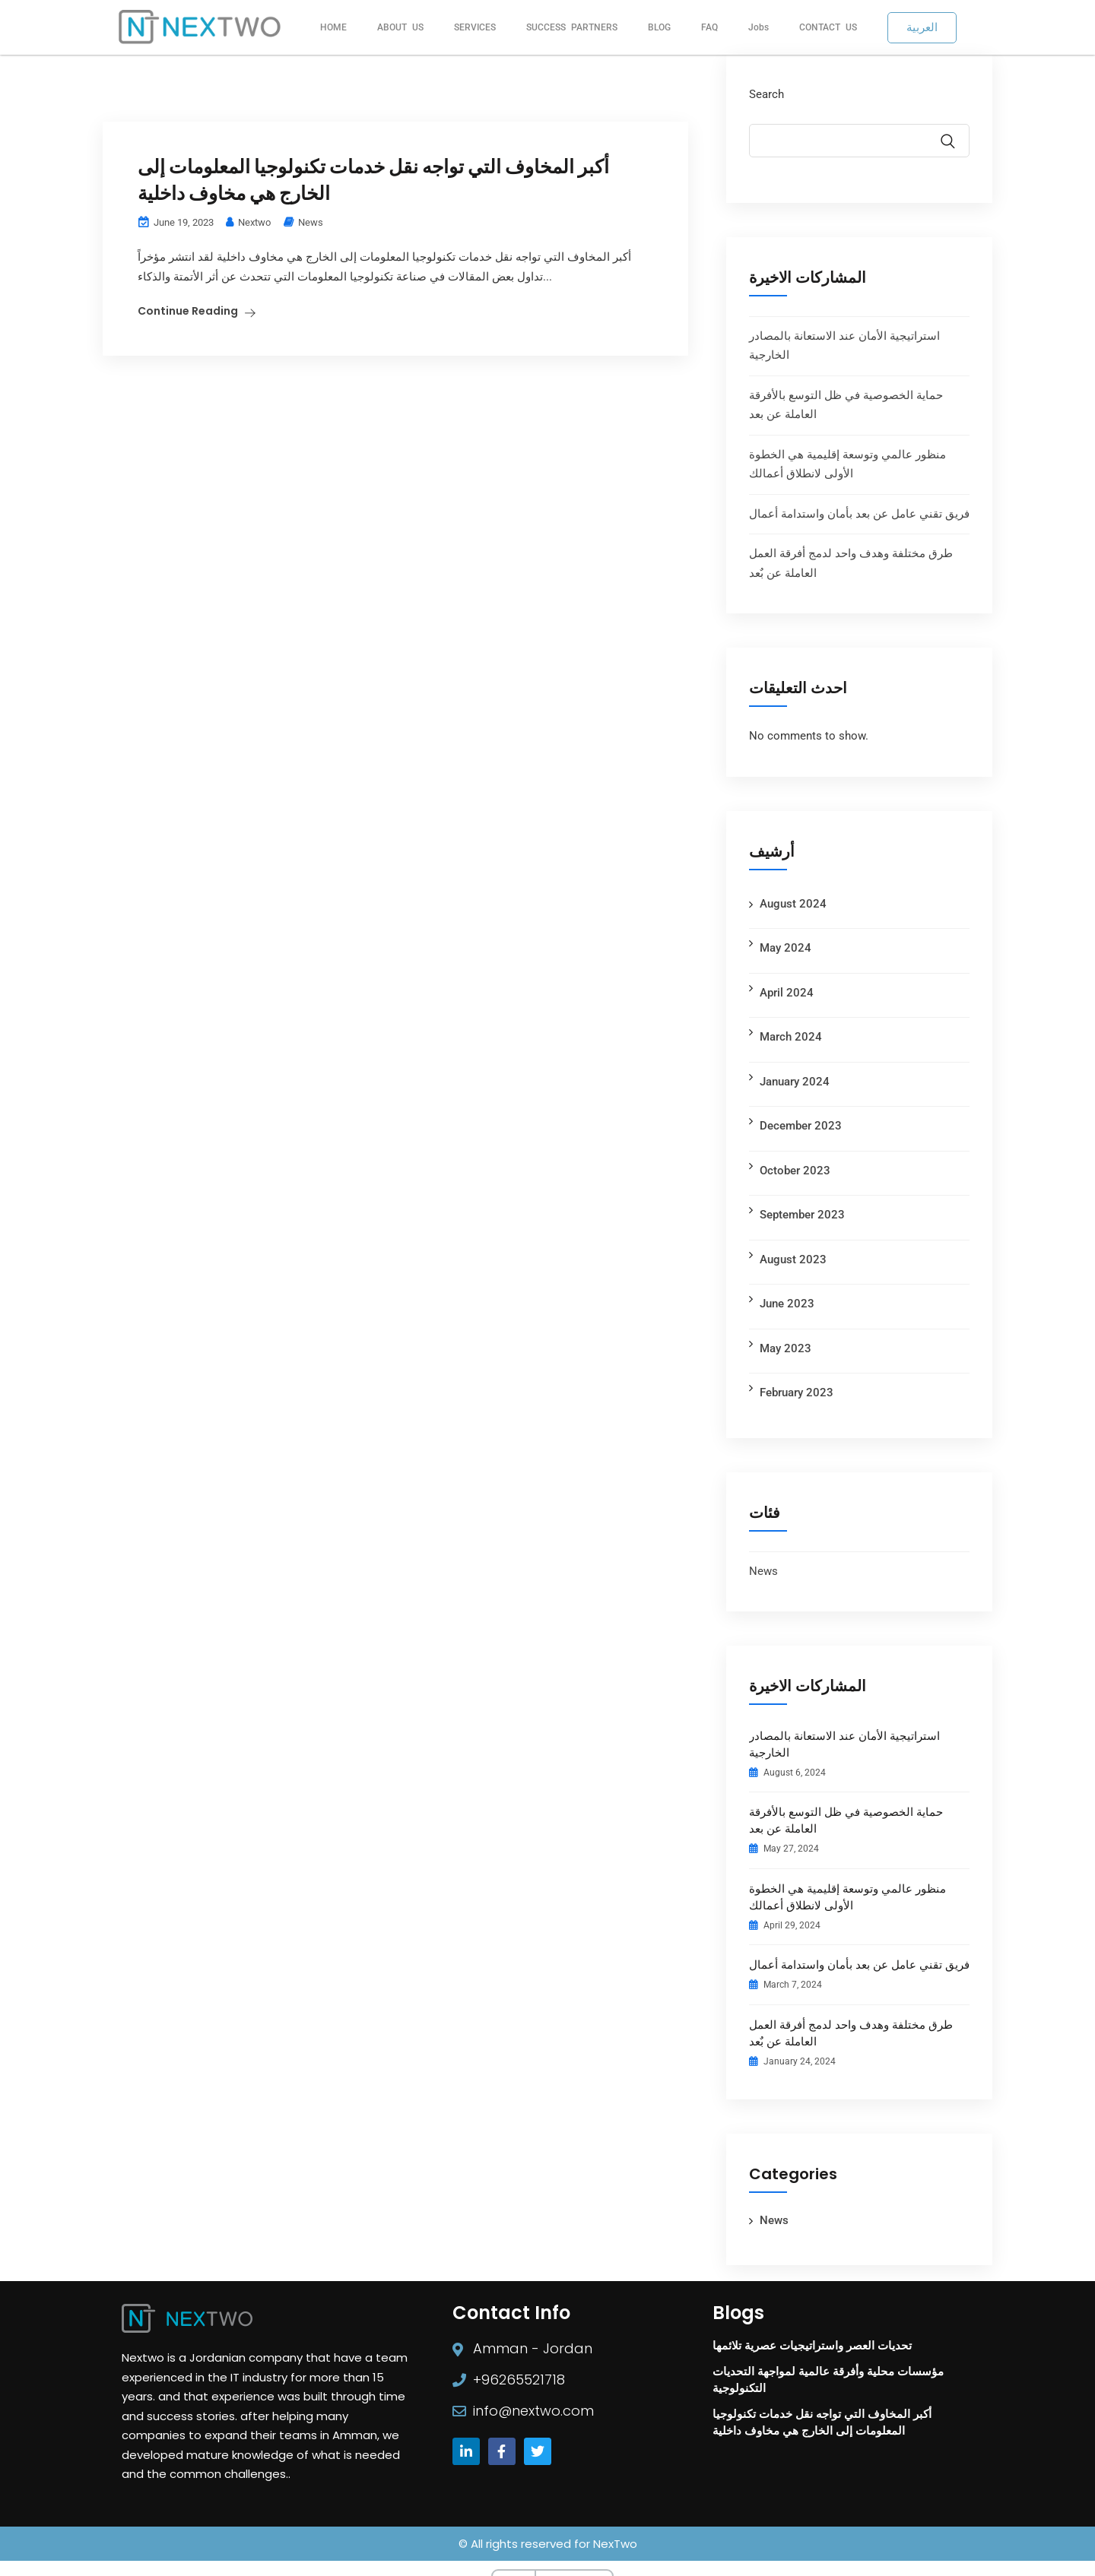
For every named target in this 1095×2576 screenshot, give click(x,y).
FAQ (709, 27)
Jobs (758, 27)
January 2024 (795, 1081)
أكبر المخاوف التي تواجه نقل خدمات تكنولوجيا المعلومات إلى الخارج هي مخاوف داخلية (383, 113)
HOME (333, 27)
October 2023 (795, 1170)
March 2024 (791, 1037)
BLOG (659, 27)
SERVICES (475, 27)
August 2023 (793, 1259)
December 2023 (801, 1126)
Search (766, 94)
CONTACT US (828, 27)
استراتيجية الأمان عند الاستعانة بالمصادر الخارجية (844, 1744)
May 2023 (785, 1348)
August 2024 (793, 904)
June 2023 (787, 1303)
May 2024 (785, 948)
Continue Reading (188, 244)
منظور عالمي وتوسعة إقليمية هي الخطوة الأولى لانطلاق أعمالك (847, 1897)
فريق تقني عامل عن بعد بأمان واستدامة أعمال (859, 514)
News (310, 155)
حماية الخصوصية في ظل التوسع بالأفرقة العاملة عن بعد (846, 1820)
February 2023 (796, 1392)
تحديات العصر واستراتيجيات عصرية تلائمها (812, 2345)
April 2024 (787, 993)
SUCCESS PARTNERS (571, 27)
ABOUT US (400, 27)
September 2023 (802, 1214)
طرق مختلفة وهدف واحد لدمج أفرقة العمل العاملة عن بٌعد (851, 2033)
